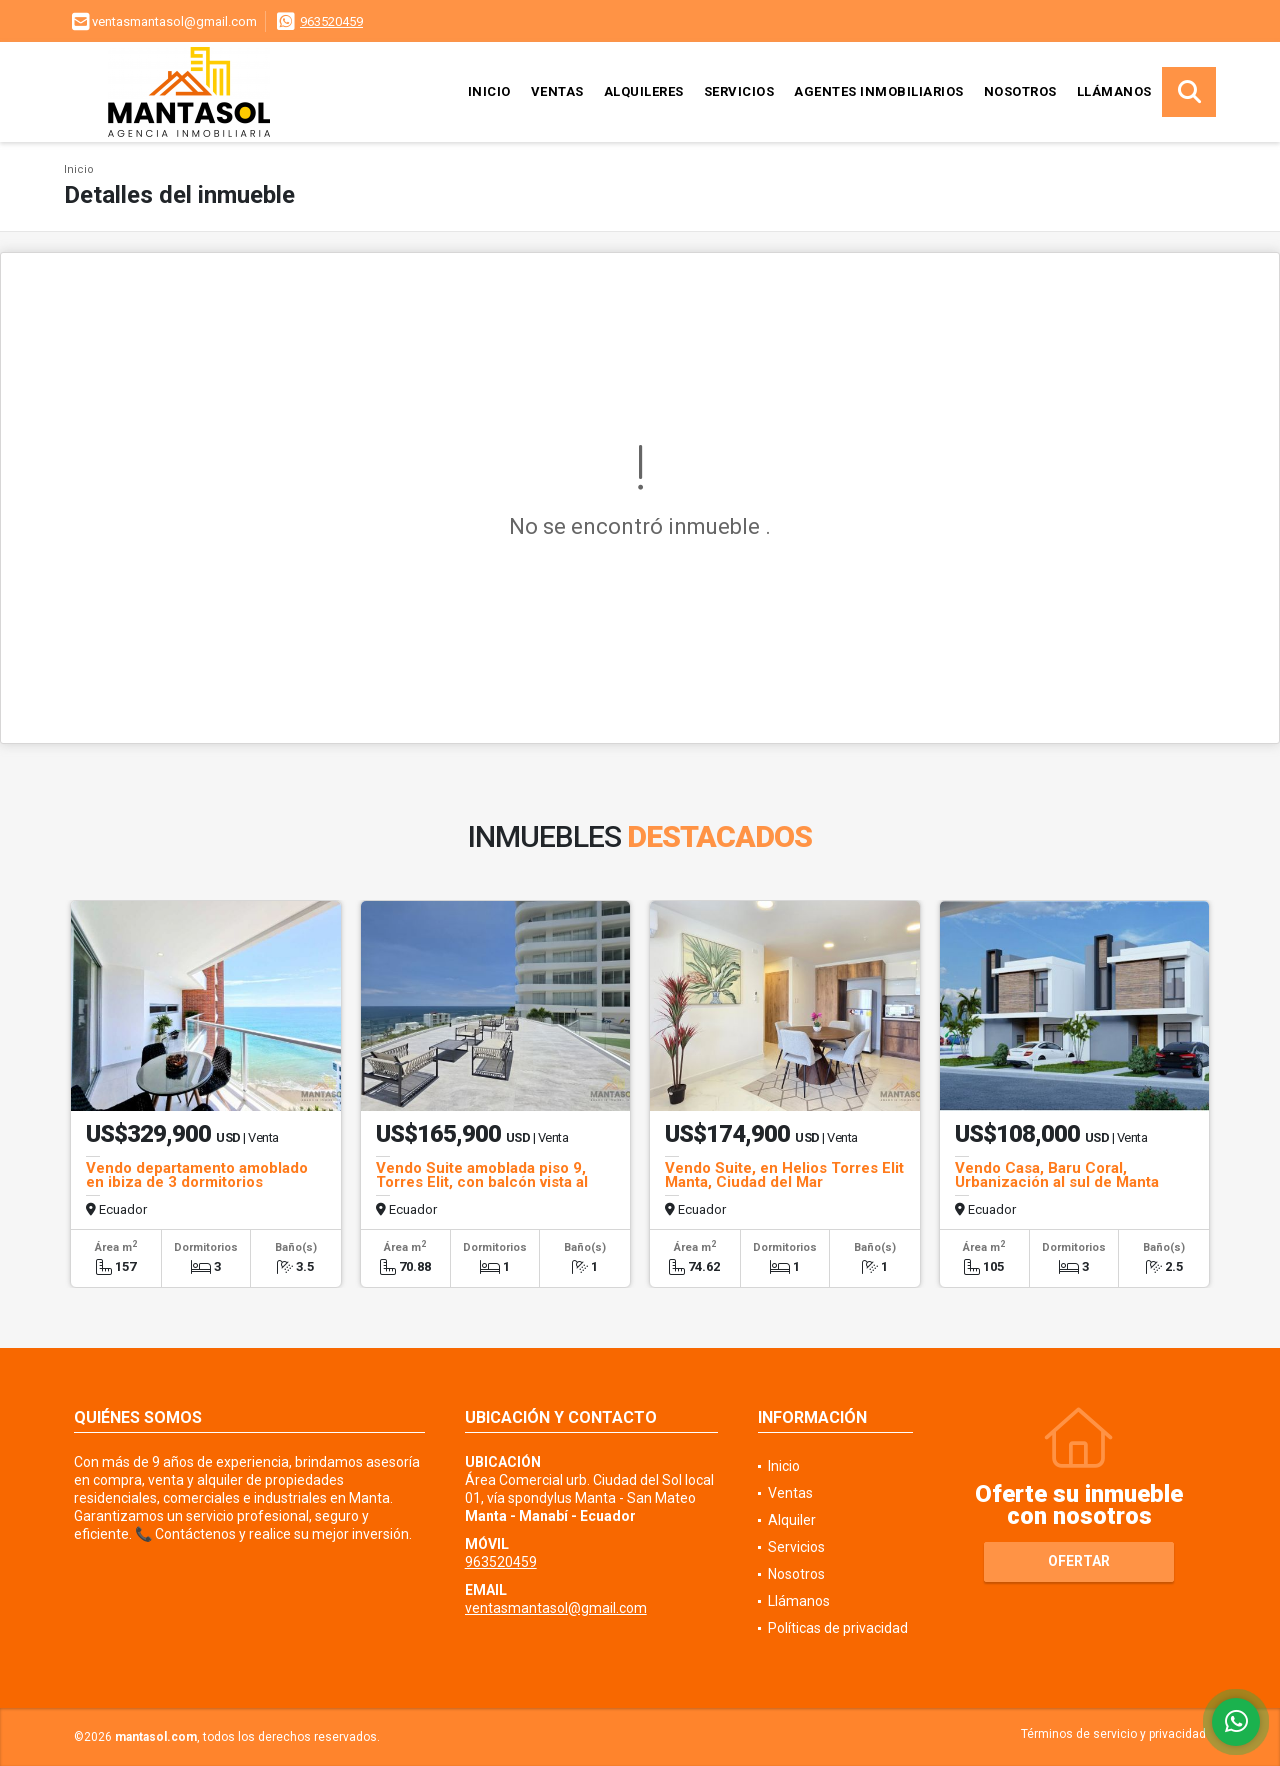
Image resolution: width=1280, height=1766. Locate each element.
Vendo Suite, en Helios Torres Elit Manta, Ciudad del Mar (784, 1175)
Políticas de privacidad (838, 1628)
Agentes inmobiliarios (879, 91)
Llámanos (1114, 91)
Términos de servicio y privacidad (1113, 1734)
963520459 (331, 21)
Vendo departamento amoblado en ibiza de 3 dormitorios (197, 1175)
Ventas (557, 91)
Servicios (739, 91)
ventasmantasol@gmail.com (556, 1608)
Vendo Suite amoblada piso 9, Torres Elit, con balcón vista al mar (482, 1182)
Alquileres (644, 91)
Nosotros (1020, 91)
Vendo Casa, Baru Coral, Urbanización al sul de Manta (1057, 1175)
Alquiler (792, 1520)
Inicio (489, 91)
